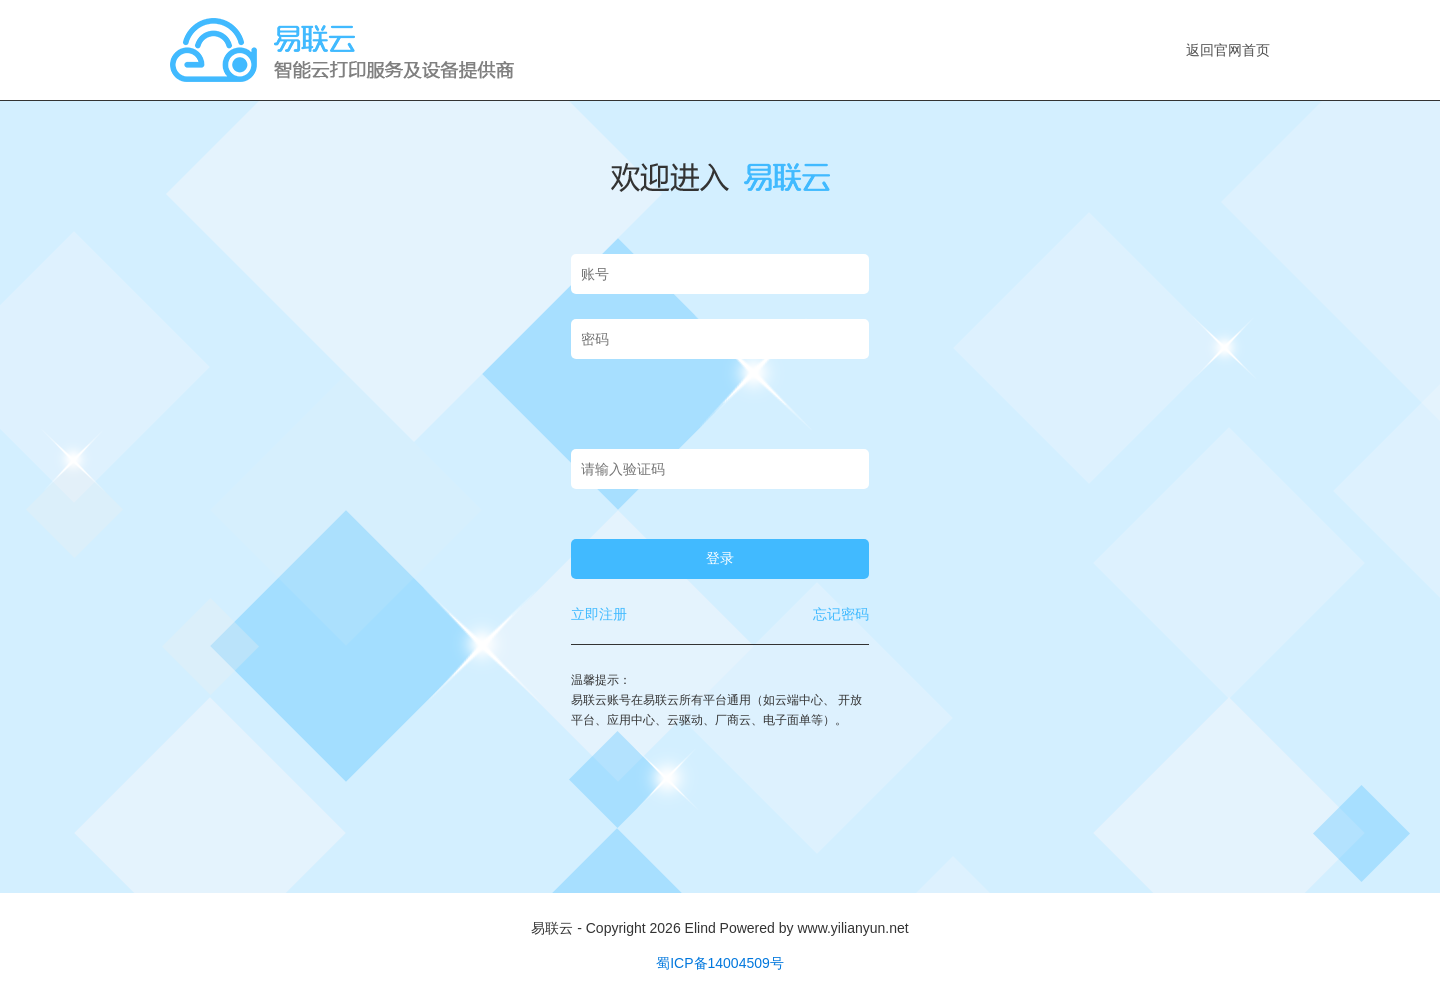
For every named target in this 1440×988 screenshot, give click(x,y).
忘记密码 (841, 614)
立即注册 (599, 614)
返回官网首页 (1228, 50)
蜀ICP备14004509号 (720, 963)
